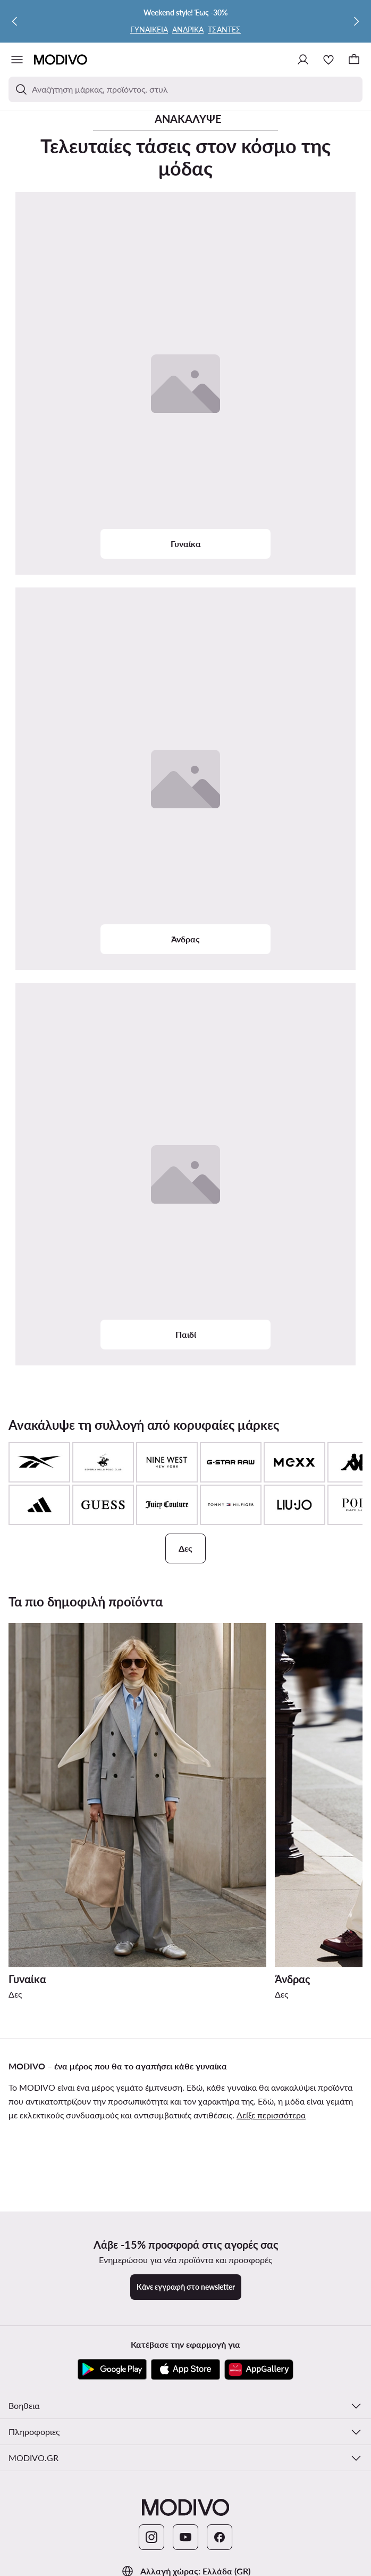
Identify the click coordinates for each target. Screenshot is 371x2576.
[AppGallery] (258, 2369)
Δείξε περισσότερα (271, 2115)
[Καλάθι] (354, 59)
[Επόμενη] (356, 21)
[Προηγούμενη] (15, 21)
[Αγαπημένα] (328, 59)
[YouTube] (185, 2537)
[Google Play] (112, 2369)
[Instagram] (151, 2537)
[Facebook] (219, 2537)
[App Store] (185, 2369)
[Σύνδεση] (303, 59)
